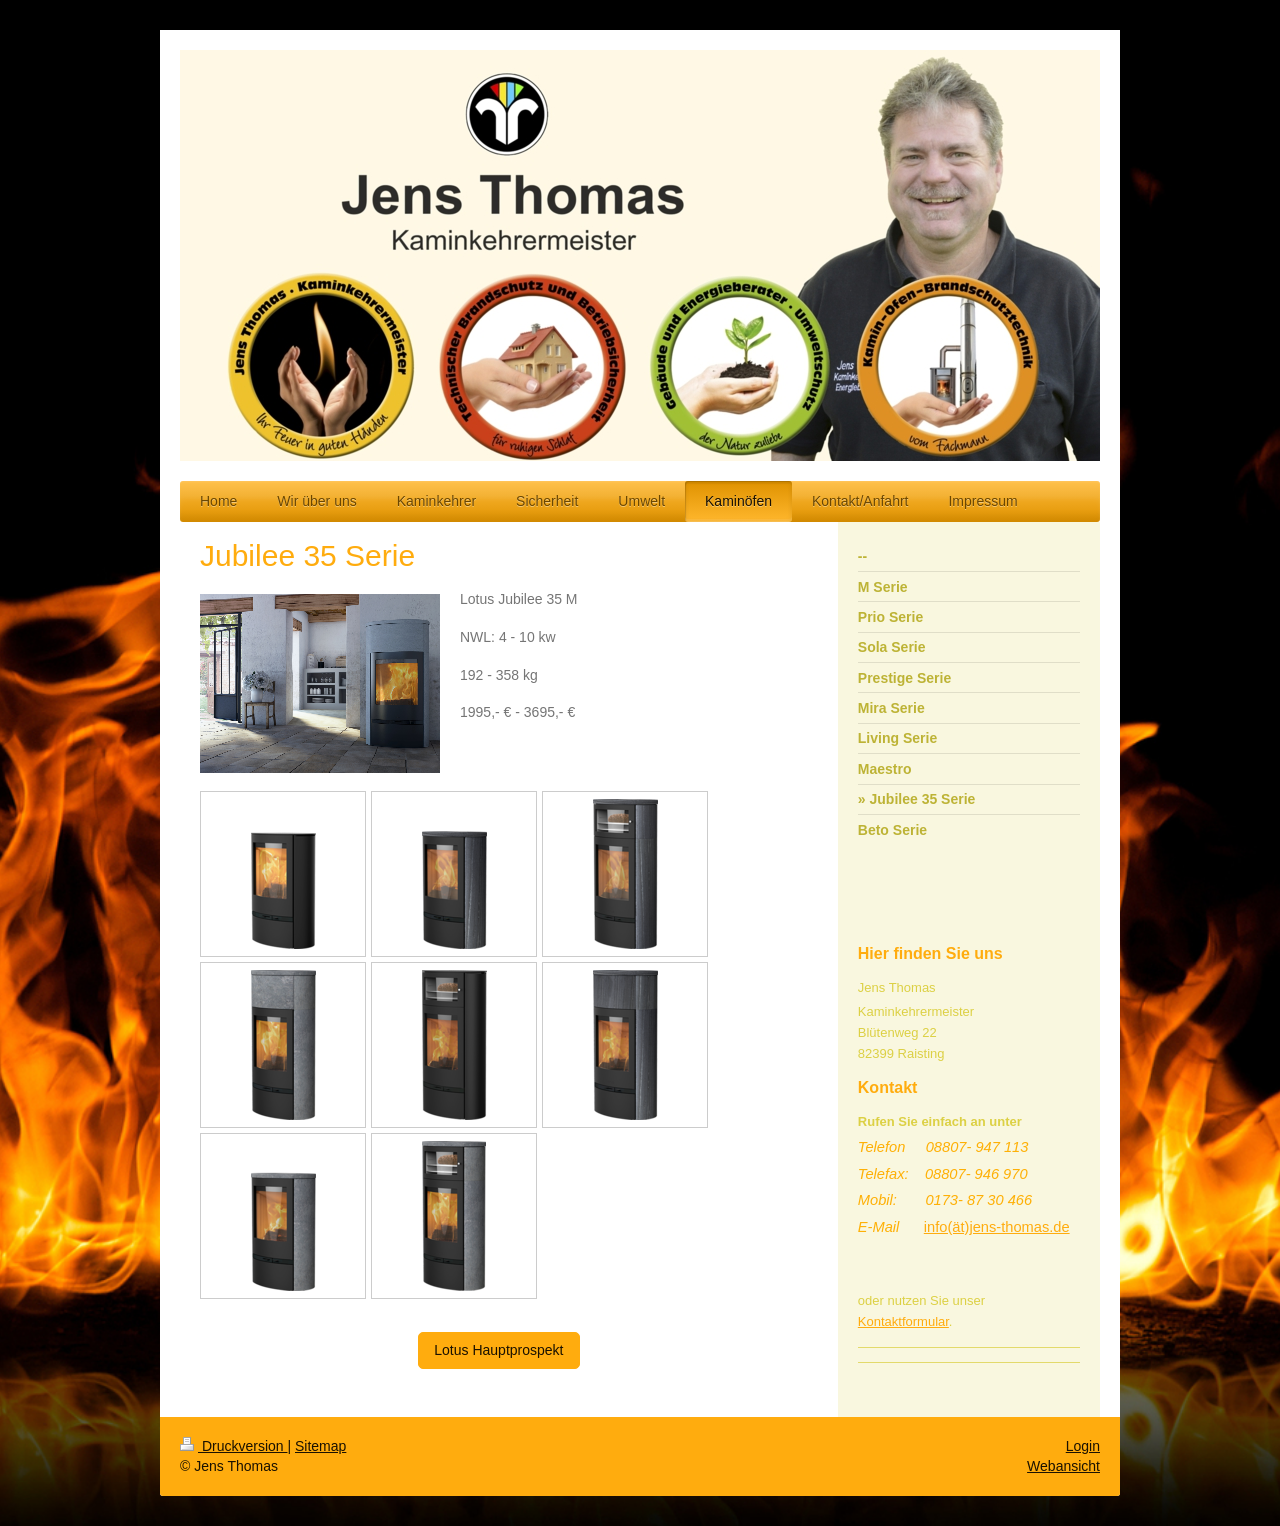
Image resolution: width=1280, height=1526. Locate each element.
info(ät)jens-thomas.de (997, 1227)
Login (1083, 1446)
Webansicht (1063, 1466)
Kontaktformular (903, 1321)
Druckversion (233, 1446)
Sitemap (320, 1446)
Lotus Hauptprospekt (498, 1350)
